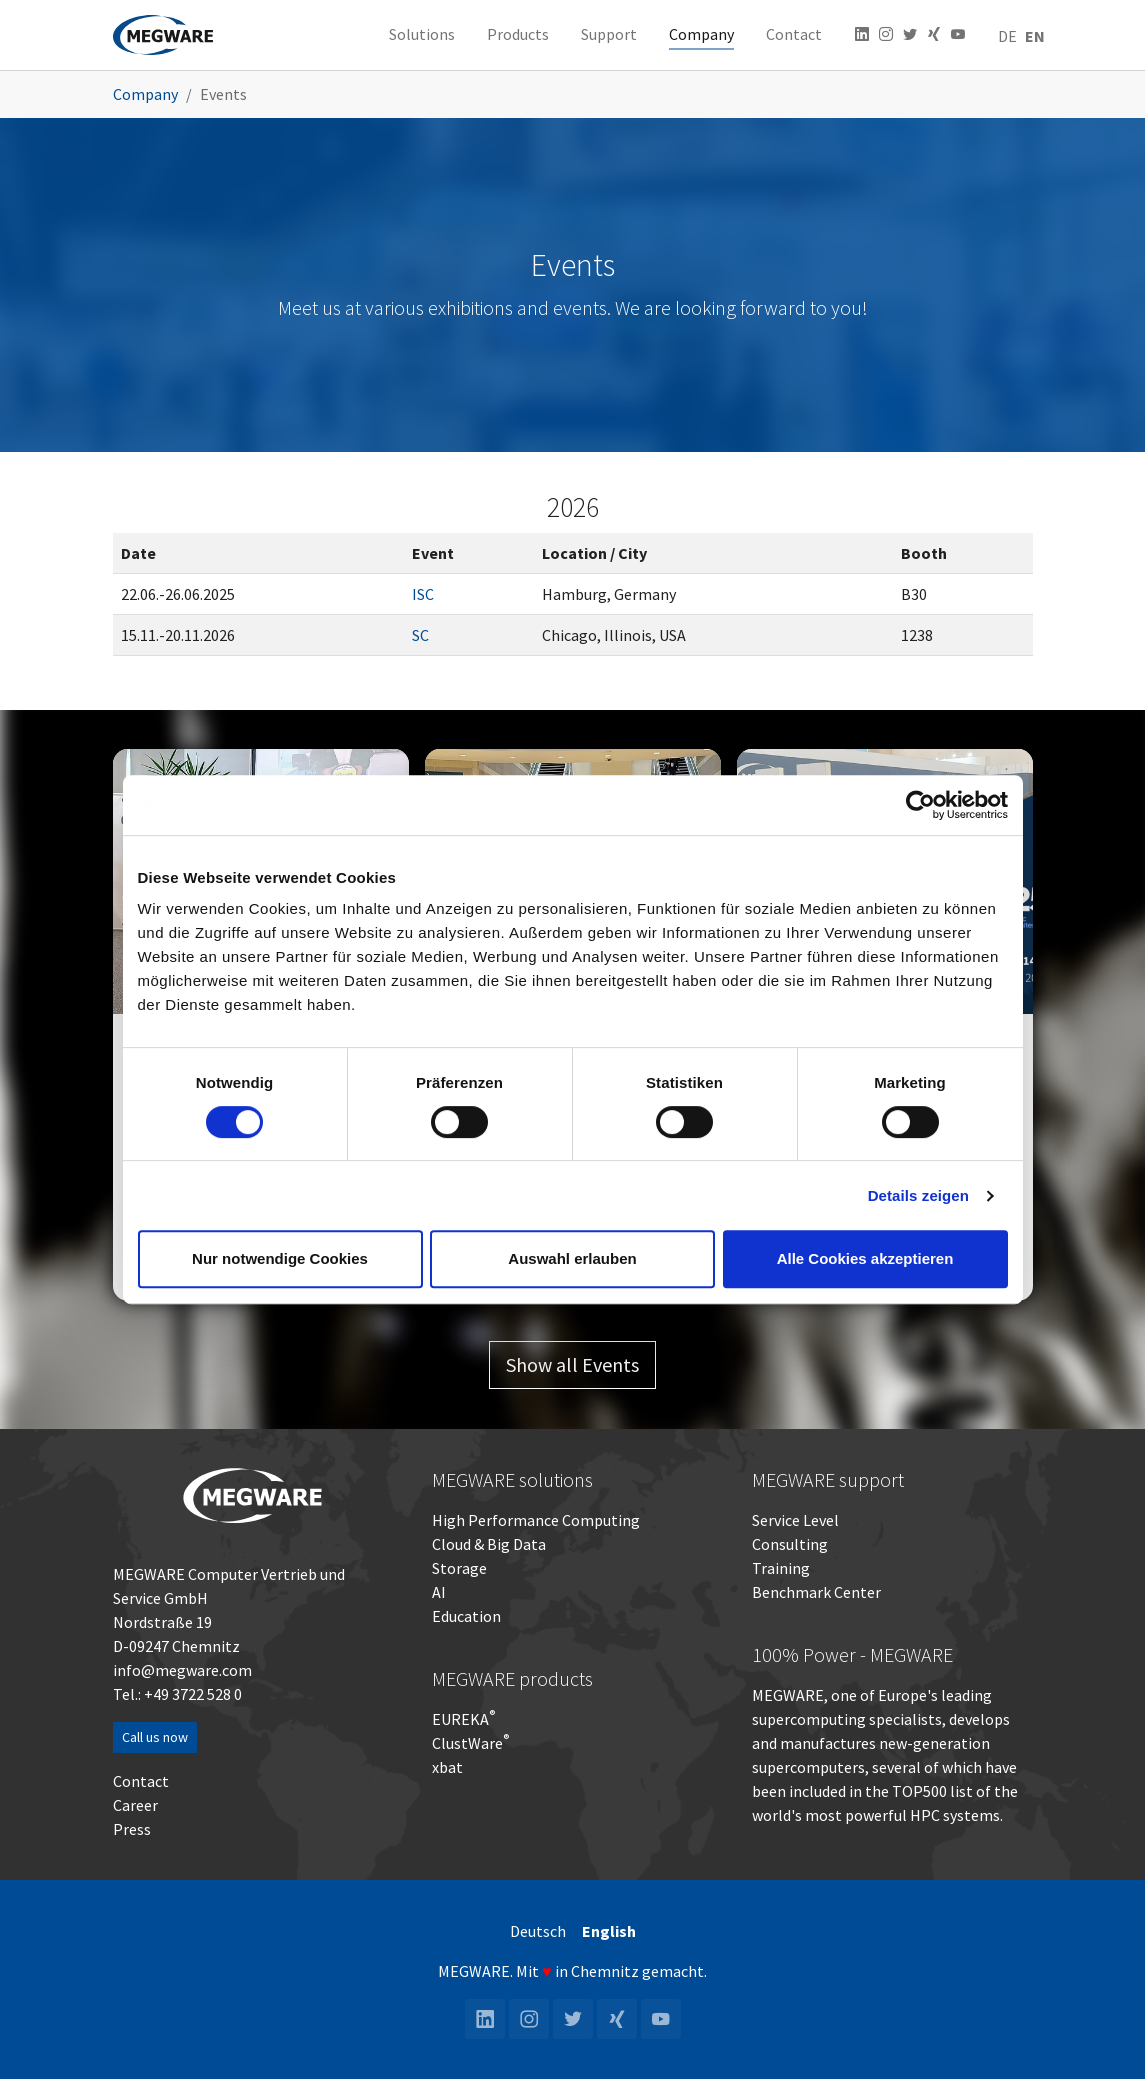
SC (420, 635)
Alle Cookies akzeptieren (865, 1258)
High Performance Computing (536, 1520)
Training (781, 1568)
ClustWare (470, 1743)
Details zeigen (918, 1195)
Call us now (155, 1737)
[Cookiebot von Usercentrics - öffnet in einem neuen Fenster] (920, 805)
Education (466, 1616)
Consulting (790, 1544)
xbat (447, 1767)
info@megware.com (182, 1670)
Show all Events (572, 1364)
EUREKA (460, 1719)
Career (135, 1805)
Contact (141, 1781)
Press (132, 1829)
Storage (459, 1568)
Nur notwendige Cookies (280, 1258)
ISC (423, 594)
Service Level (795, 1520)
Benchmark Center (816, 1592)
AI (439, 1592)
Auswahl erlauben (572, 1258)
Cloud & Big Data (489, 1544)
